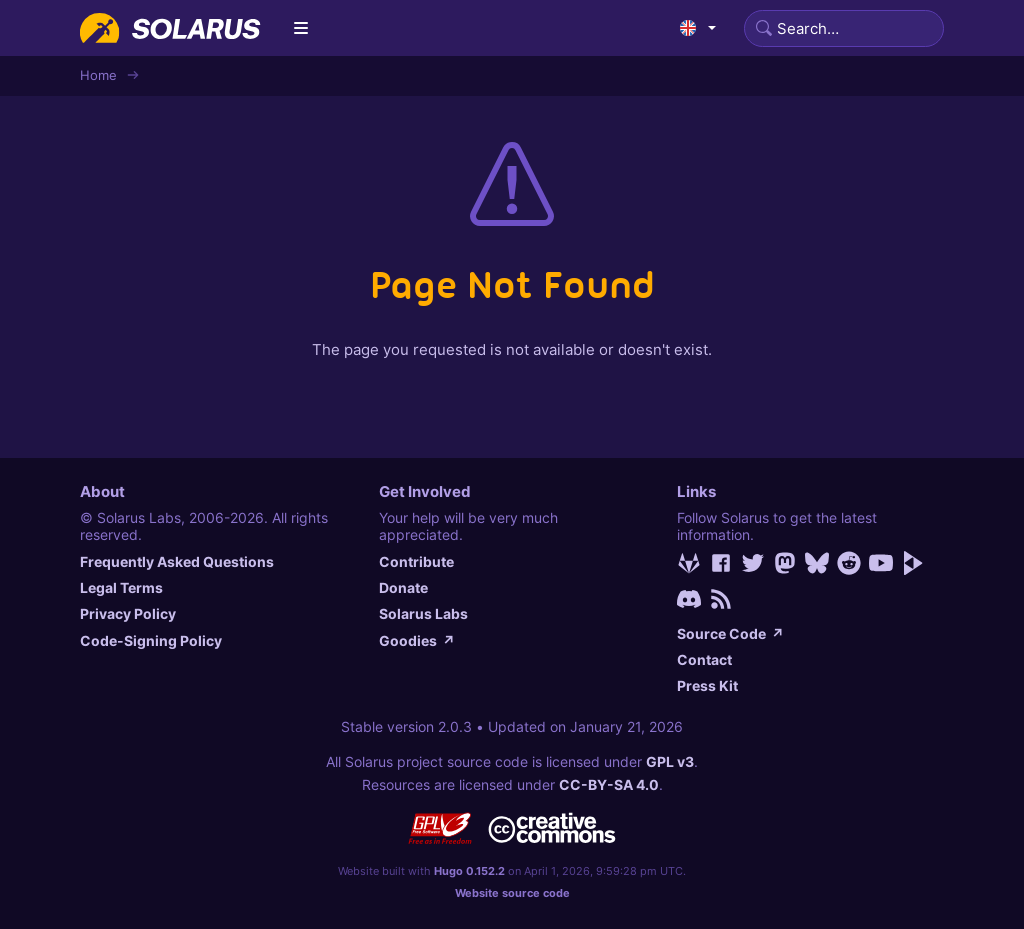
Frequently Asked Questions (177, 561)
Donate (403, 587)
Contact (704, 659)
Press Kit (707, 685)
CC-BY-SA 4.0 (609, 784)
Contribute (416, 561)
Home (98, 75)
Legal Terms (121, 587)
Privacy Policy (128, 613)
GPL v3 (670, 761)
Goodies (417, 640)
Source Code (730, 633)
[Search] (844, 28)
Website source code (512, 893)
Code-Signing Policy (151, 640)
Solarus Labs (423, 613)
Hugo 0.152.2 (469, 871)
